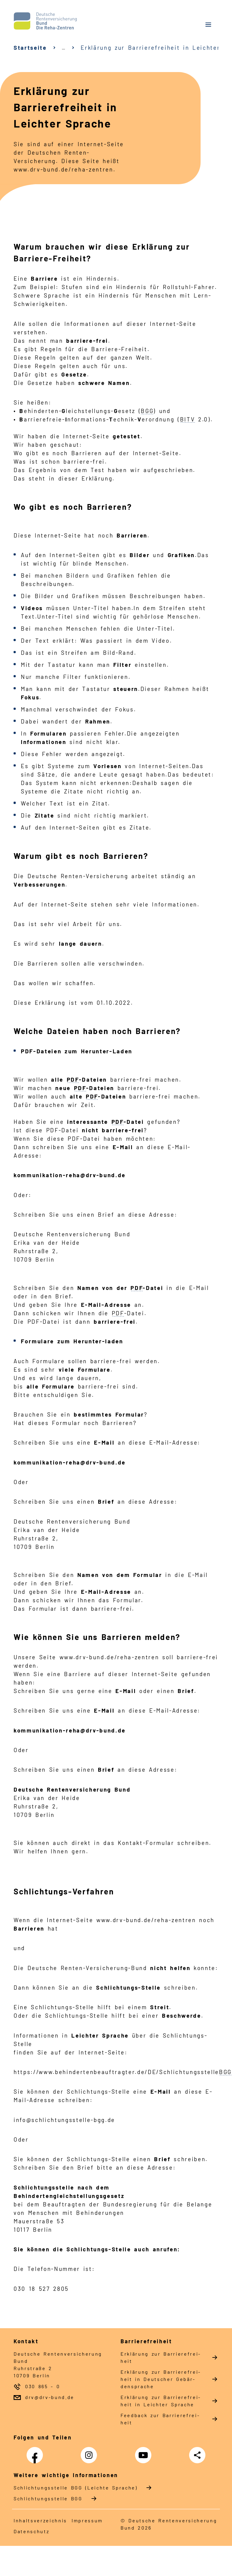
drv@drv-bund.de (49, 2397)
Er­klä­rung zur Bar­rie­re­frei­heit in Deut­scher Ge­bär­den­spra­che (160, 2379)
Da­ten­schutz (31, 2531)
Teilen (198, 2455)
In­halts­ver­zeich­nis (40, 2520)
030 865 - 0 (42, 2386)
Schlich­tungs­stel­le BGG (48, 2498)
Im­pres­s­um (87, 2520)
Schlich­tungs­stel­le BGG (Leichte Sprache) (75, 2487)
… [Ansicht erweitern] (64, 48)
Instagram (90, 2452)
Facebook (36, 2452)
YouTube (144, 2452)
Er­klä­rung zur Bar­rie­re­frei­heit (160, 2357)
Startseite (30, 47)
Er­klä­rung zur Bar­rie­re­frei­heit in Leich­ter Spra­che (160, 2400)
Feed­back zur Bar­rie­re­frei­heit (160, 2418)
